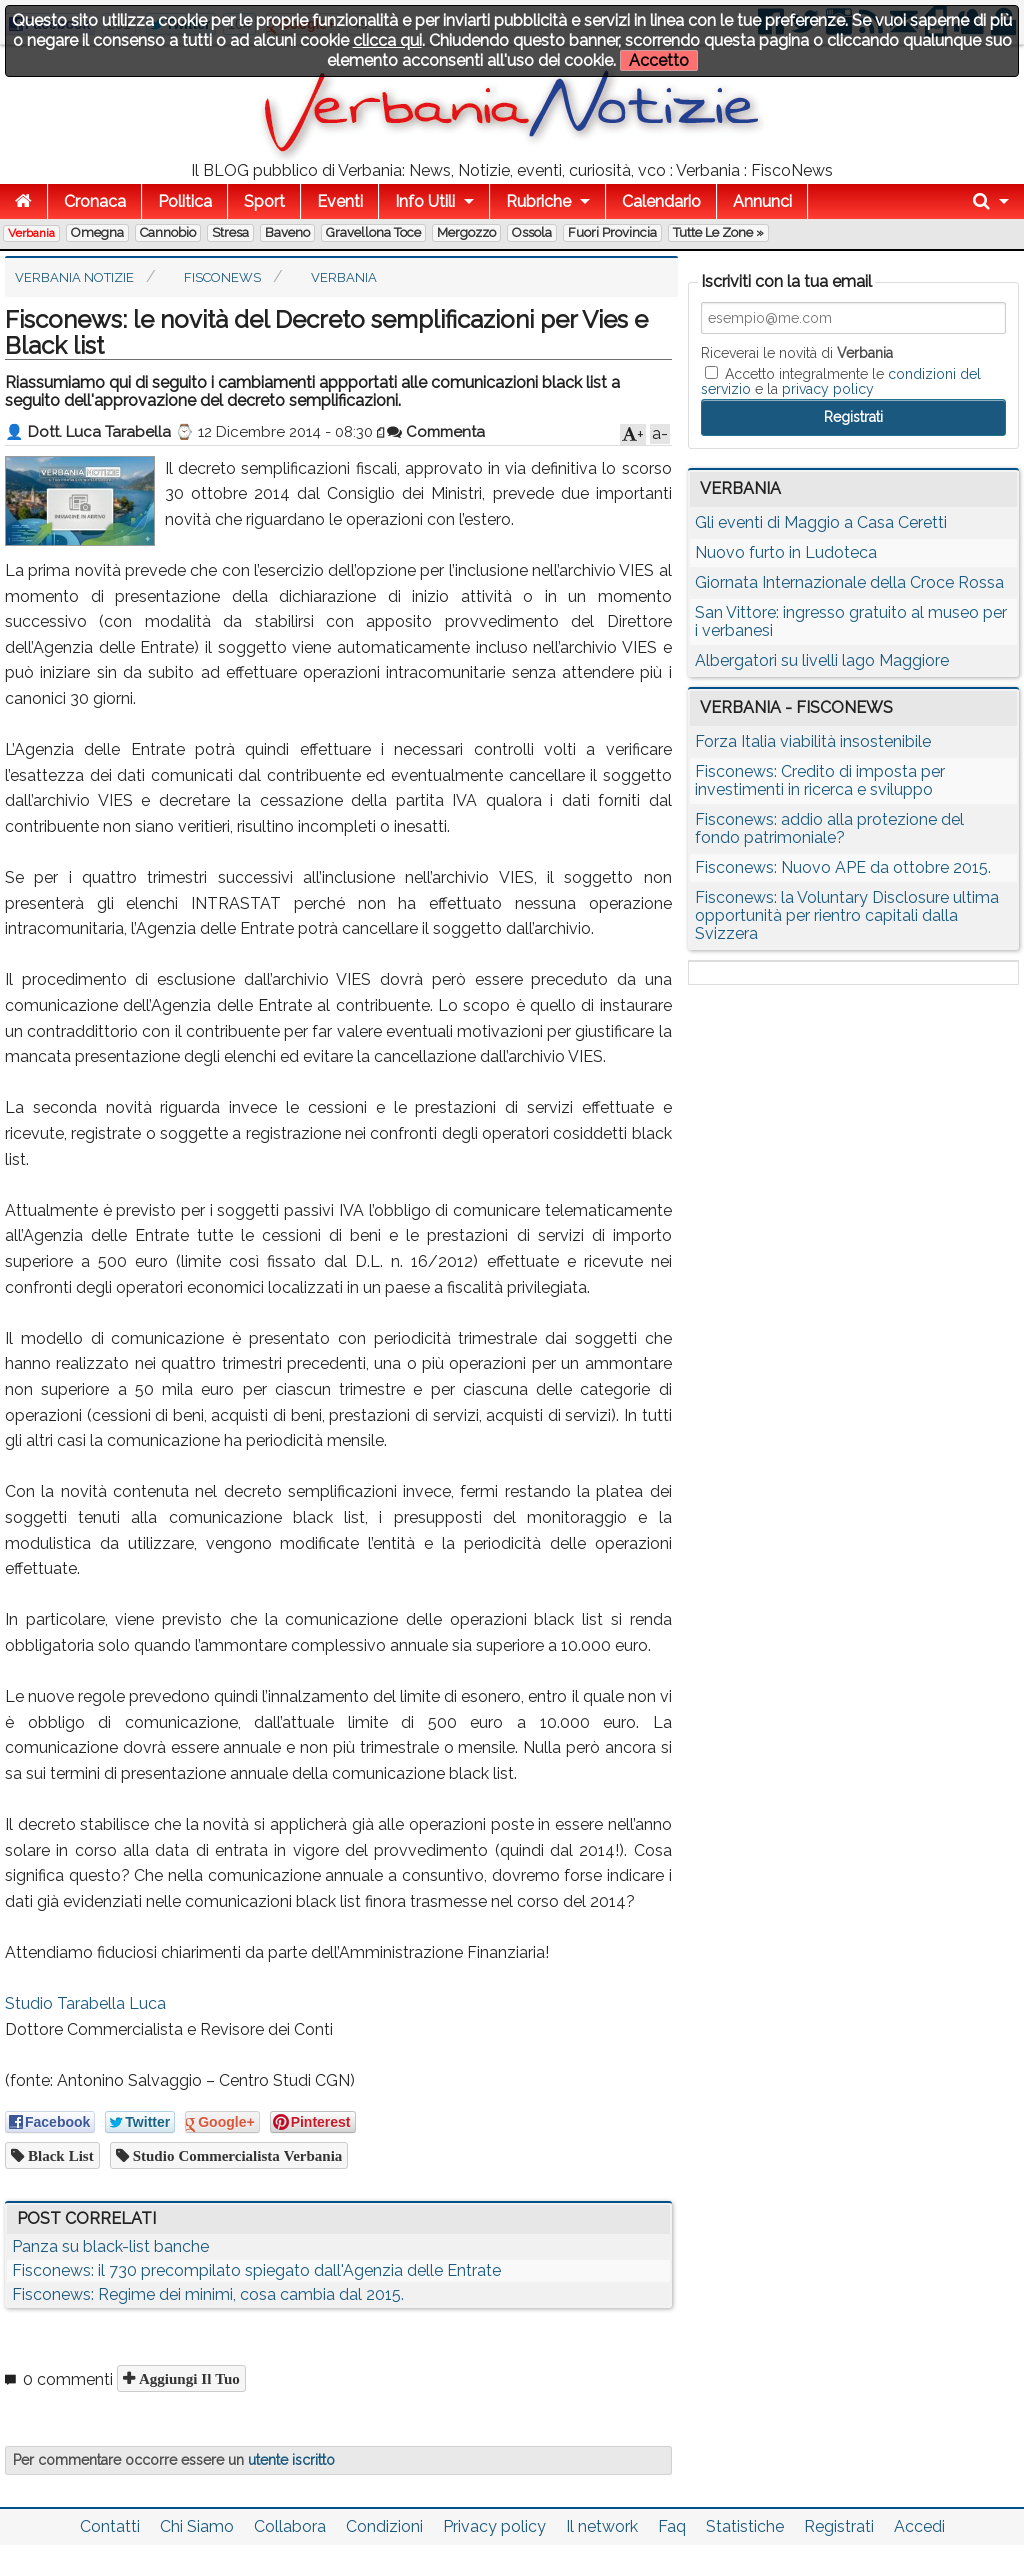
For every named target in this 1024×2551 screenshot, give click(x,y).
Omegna (97, 232)
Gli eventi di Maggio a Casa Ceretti (821, 522)
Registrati (839, 2526)
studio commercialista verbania (236, 2155)
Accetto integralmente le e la (841, 381)
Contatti (110, 2526)
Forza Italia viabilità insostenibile (813, 741)
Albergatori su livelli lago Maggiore (822, 660)
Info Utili (425, 201)
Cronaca (95, 201)
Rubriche (538, 201)
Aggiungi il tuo (187, 2378)
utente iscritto (291, 2460)
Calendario (661, 201)
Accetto (659, 60)
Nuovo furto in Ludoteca (786, 552)
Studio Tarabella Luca (85, 2003)
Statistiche (745, 2526)
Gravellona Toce (373, 232)
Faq (672, 2526)
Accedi (919, 2526)
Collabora (290, 2526)
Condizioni (384, 2526)
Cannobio (168, 232)
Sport (264, 201)
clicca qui (387, 40)
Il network (602, 2526)
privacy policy (828, 389)
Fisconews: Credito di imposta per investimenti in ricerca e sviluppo (820, 780)
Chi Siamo (197, 2526)
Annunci (762, 201)
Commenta (436, 432)
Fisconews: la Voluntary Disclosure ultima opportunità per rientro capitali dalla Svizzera (847, 915)
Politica (185, 201)
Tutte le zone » (718, 232)
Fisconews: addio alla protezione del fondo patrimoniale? (829, 828)
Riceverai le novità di (797, 353)
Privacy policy (494, 2526)
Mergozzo (466, 232)
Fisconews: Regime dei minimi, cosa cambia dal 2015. (208, 2294)
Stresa (230, 232)
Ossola (532, 232)
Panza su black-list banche (110, 2246)
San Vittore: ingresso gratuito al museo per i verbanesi (851, 621)
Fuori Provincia (612, 232)
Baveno (287, 232)
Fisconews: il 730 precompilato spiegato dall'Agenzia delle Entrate (256, 2270)
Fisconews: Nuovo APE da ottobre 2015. (843, 867)
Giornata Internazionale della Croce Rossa (849, 582)
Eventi (340, 201)
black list (59, 2155)
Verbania (31, 233)
